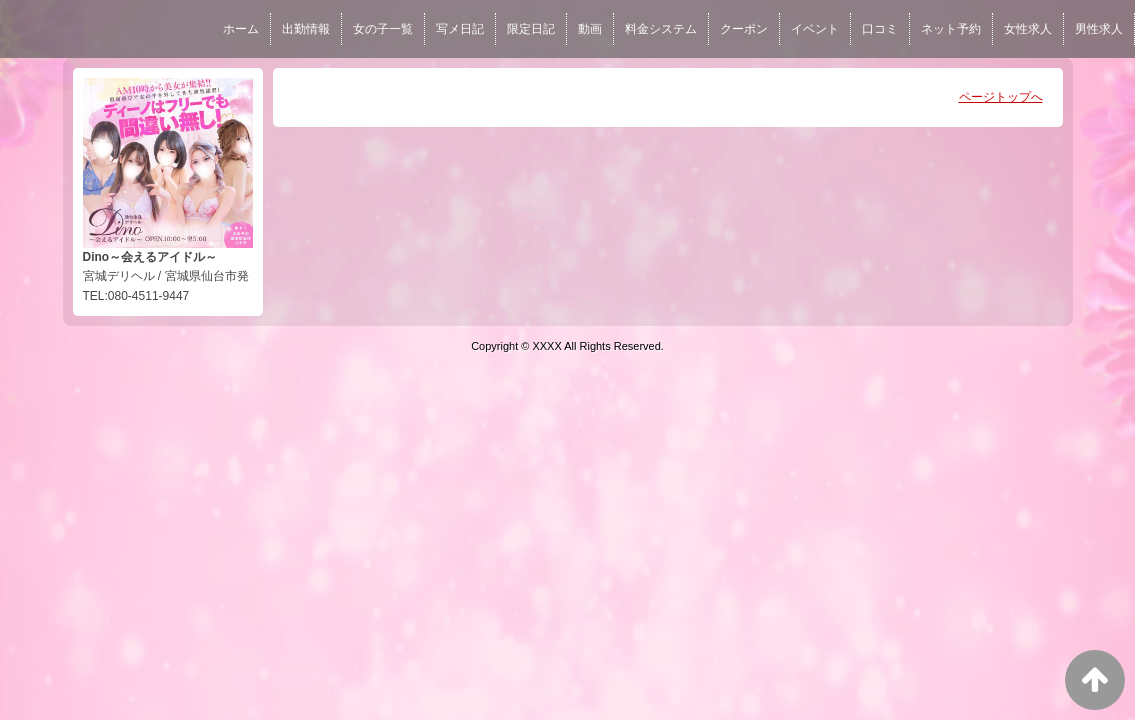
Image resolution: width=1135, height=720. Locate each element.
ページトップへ (1001, 97)
